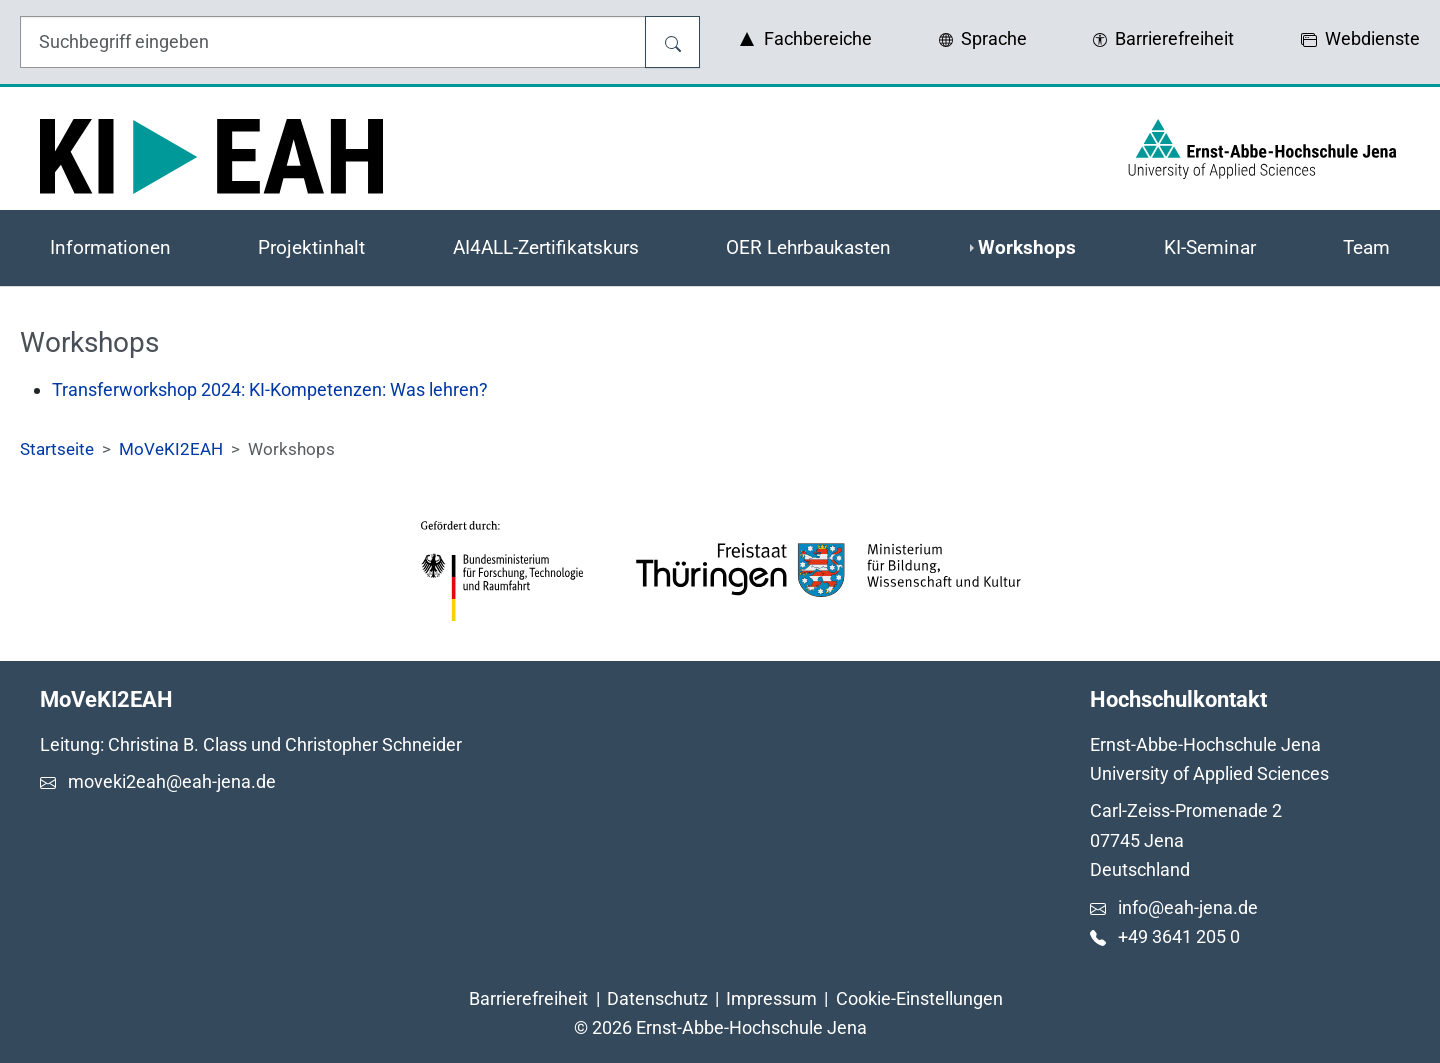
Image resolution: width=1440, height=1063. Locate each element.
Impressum (771, 998)
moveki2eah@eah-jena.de (172, 781)
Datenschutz (657, 998)
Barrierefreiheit (528, 998)
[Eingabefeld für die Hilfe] (333, 42)
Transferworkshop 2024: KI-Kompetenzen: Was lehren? (270, 389)
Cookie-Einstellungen (919, 998)
